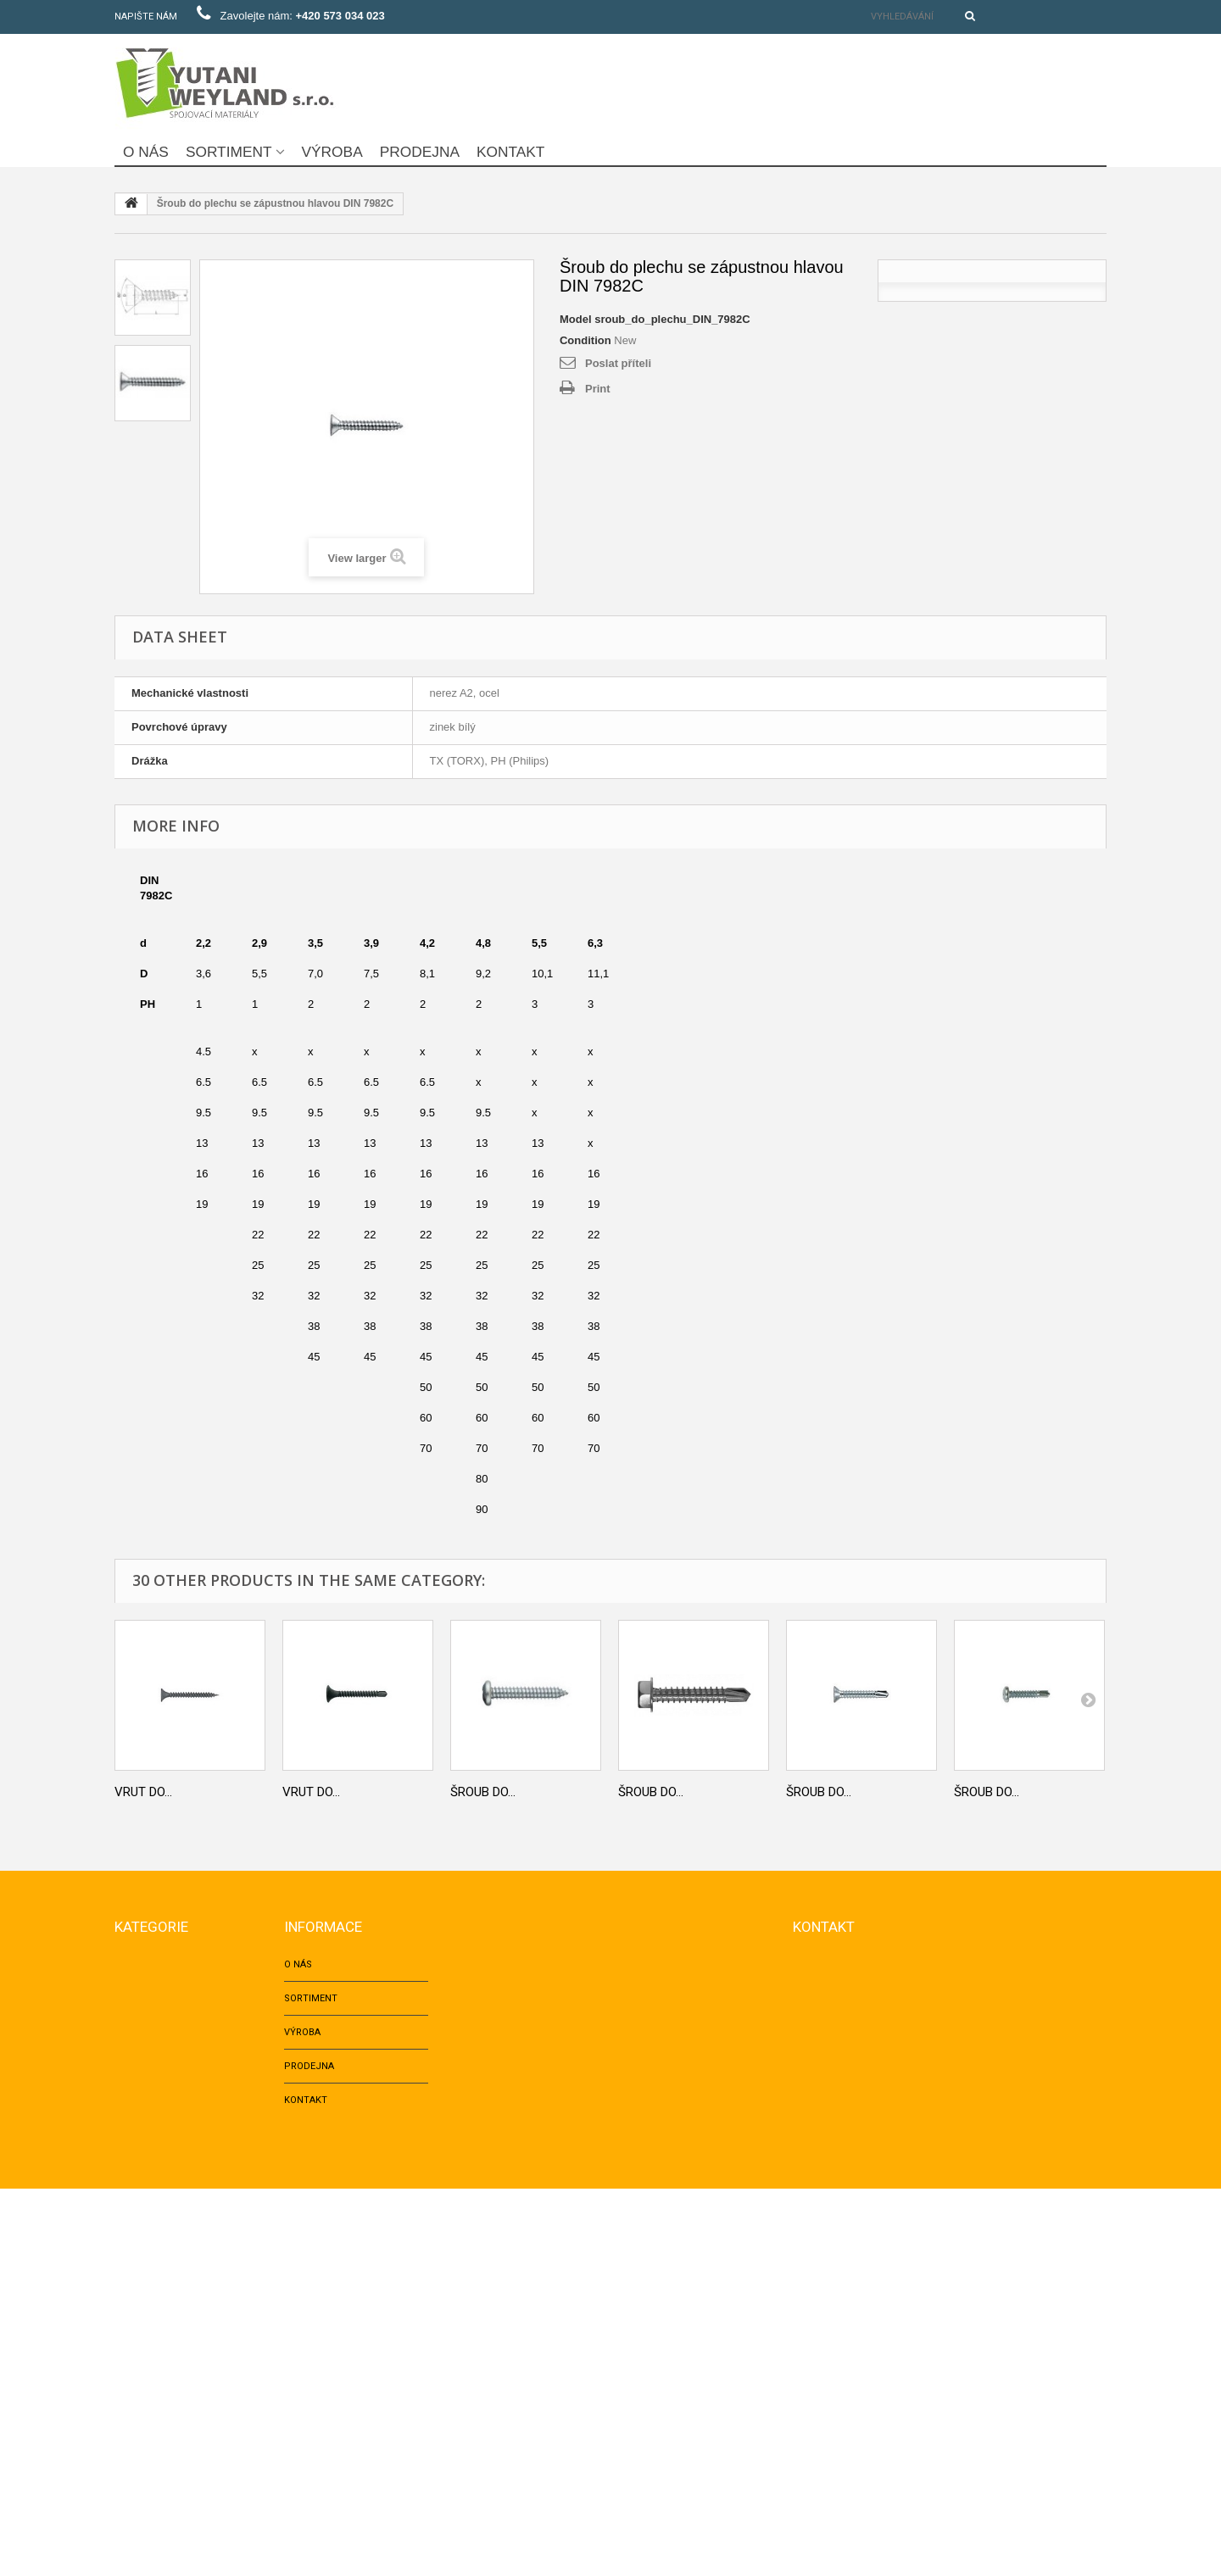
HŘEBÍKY (133, 2114)
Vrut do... (143, 1792)
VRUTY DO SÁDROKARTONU (176, 2317)
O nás (146, 151)
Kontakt (510, 151)
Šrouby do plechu (160, 2351)
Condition (585, 340)
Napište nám (145, 16)
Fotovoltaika (148, 2453)
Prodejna (420, 151)
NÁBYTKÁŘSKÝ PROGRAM (172, 2385)
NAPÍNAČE (137, 2419)
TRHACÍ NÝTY (144, 2148)
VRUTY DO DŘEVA (153, 2250)
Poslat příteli (618, 363)
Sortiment (229, 151)
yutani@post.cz (913, 2101)
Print (597, 388)
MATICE (131, 2046)
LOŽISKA (133, 2487)
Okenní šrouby (151, 2283)
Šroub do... (483, 1792)
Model (576, 319)
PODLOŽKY (139, 2216)
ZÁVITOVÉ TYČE (149, 2182)
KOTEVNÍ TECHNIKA (157, 2080)
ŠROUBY (133, 2012)
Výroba (332, 151)
